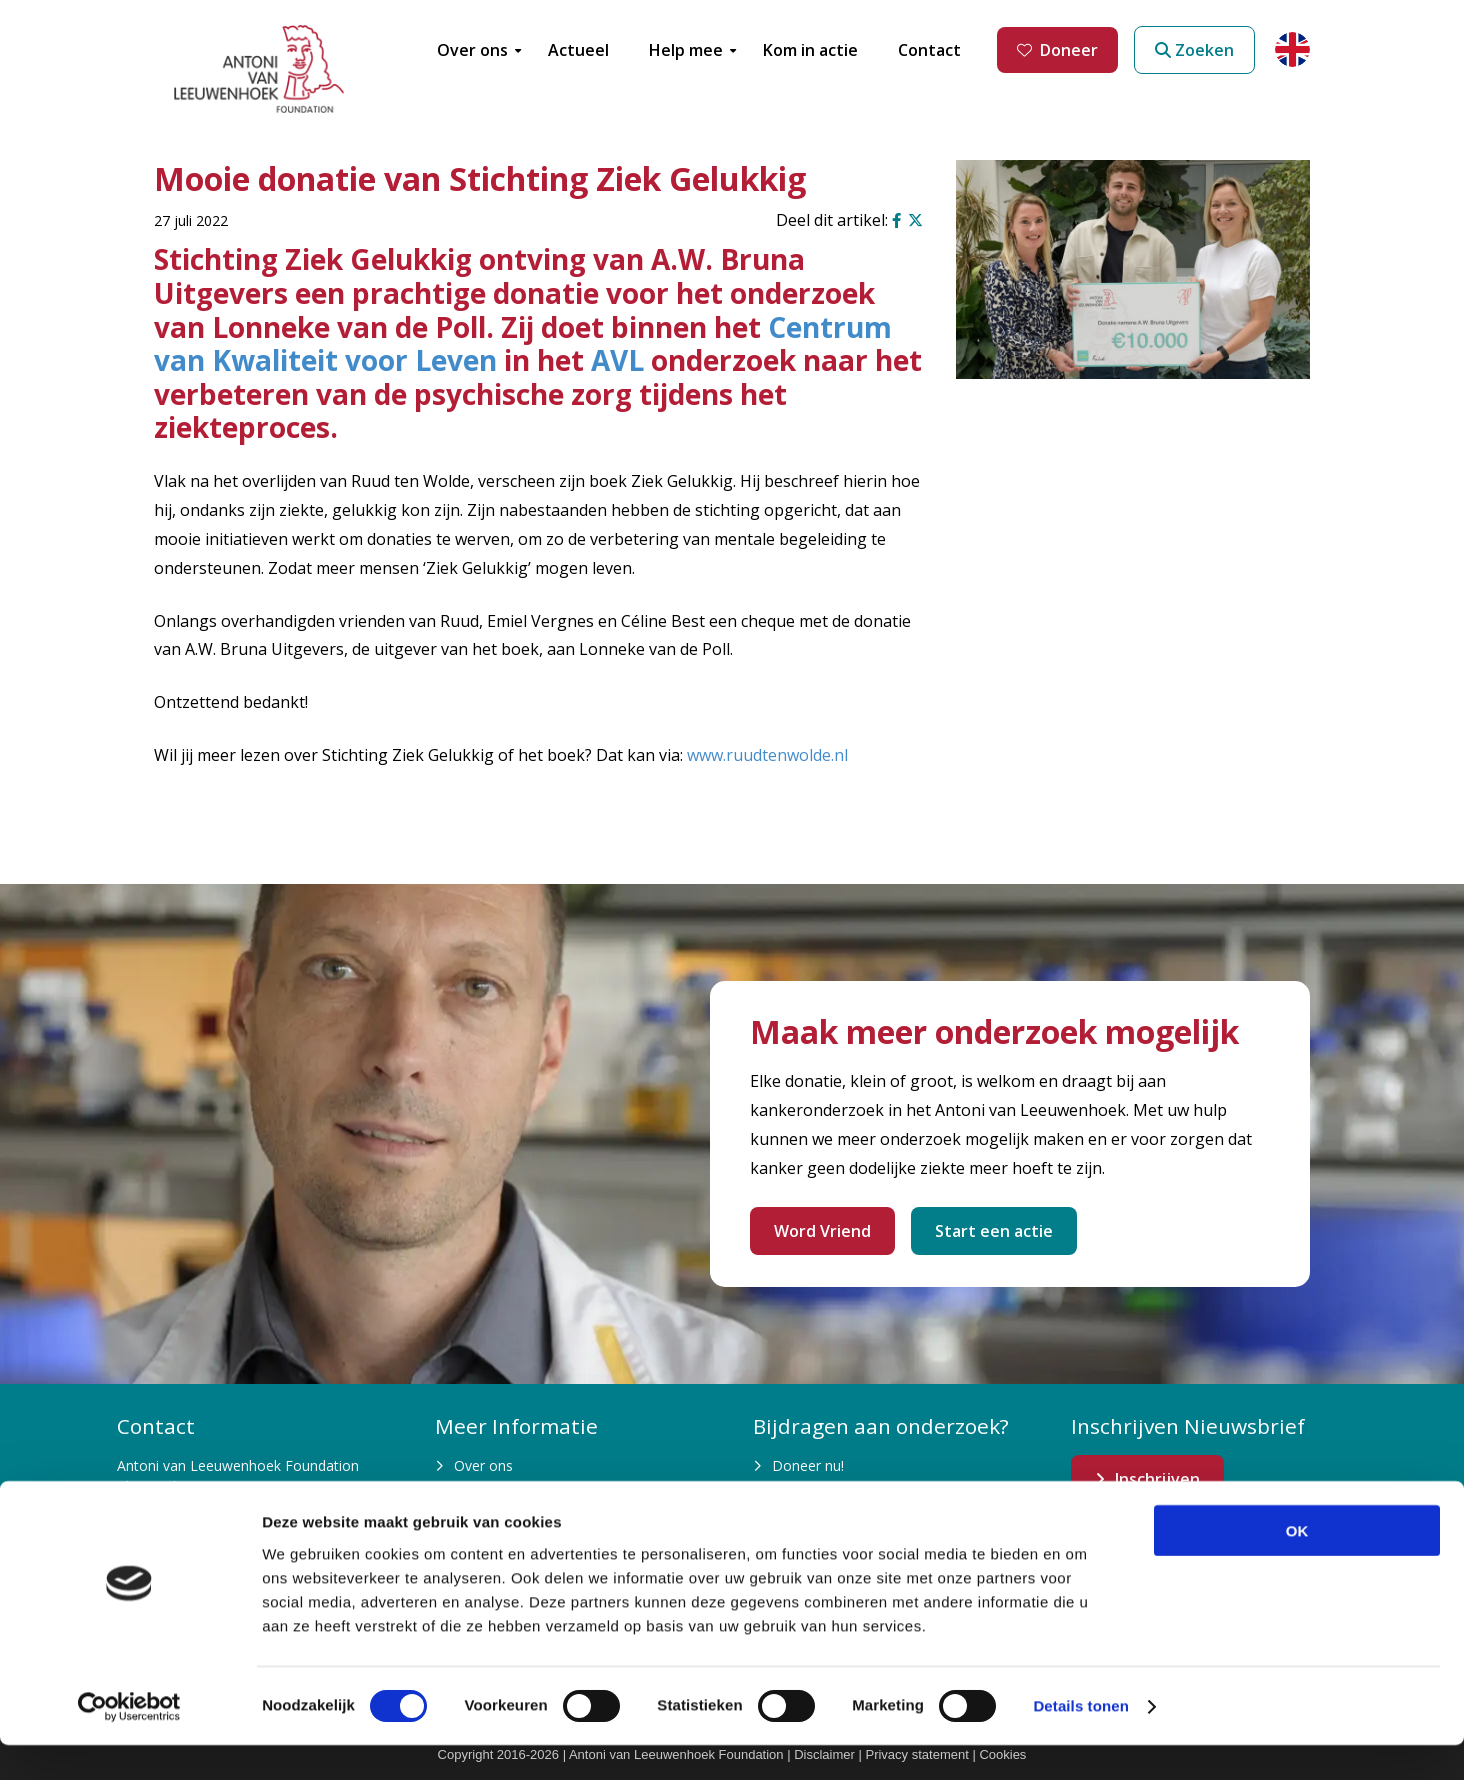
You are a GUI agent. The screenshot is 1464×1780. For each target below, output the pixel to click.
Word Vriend (822, 1231)
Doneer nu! (808, 1465)
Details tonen (1080, 1740)
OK (1297, 1564)
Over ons (483, 1465)
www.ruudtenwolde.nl (767, 755)
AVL (617, 360)
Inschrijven (1157, 1479)
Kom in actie (812, 1502)
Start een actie (994, 1231)
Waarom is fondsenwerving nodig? (565, 1502)
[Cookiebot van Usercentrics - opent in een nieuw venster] (129, 1741)
